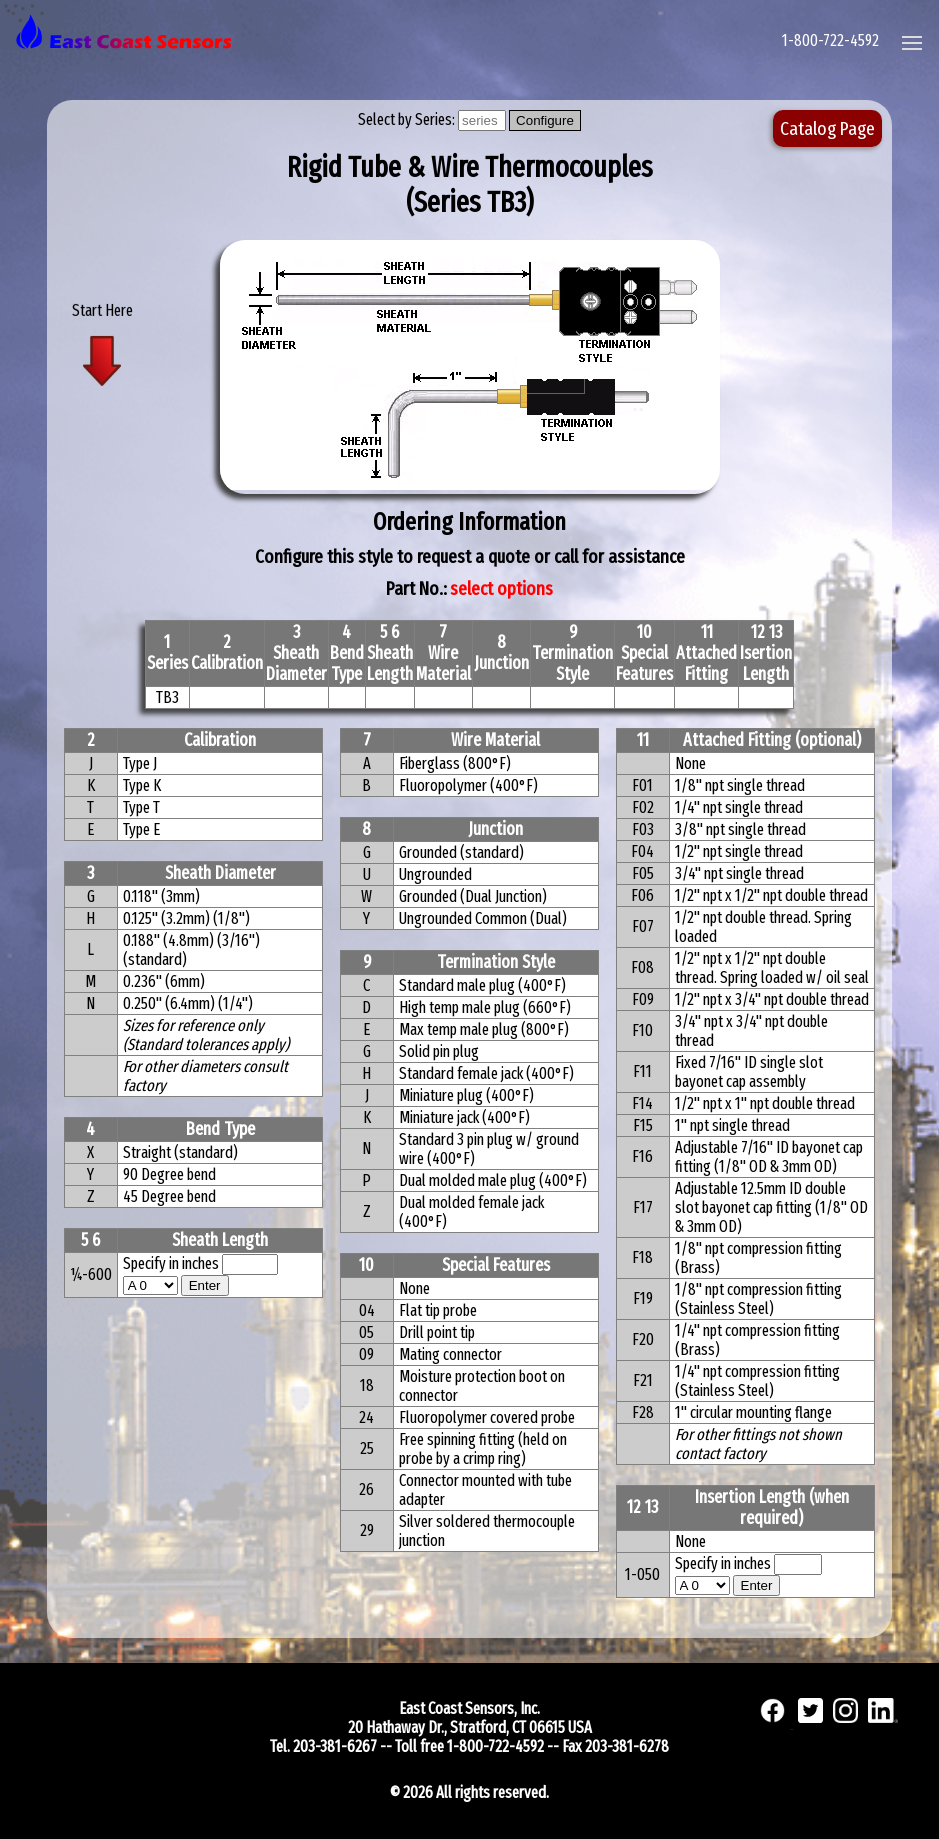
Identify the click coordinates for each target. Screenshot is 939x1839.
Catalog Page (827, 128)
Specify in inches (171, 1263)
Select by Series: (408, 119)
